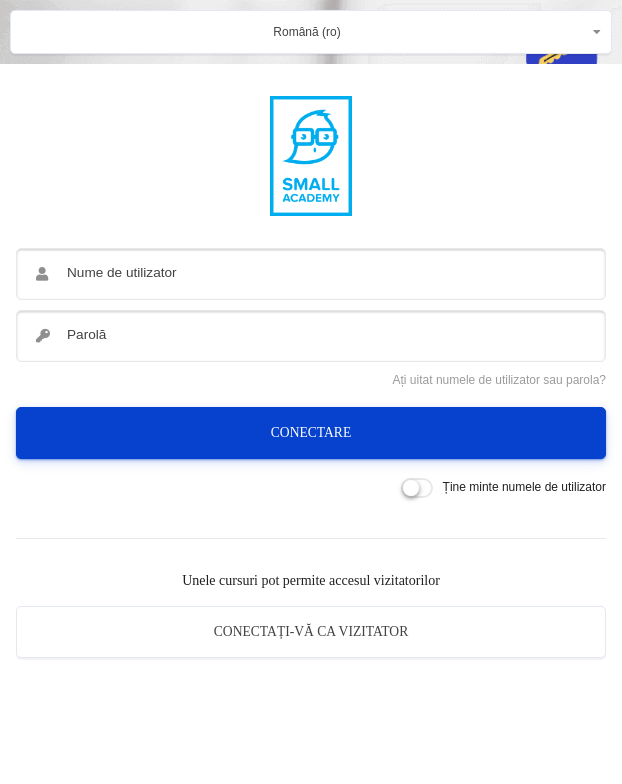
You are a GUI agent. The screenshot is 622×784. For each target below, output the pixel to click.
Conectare (311, 432)
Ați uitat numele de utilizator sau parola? (499, 380)
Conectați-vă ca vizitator (311, 631)
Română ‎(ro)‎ (306, 32)
